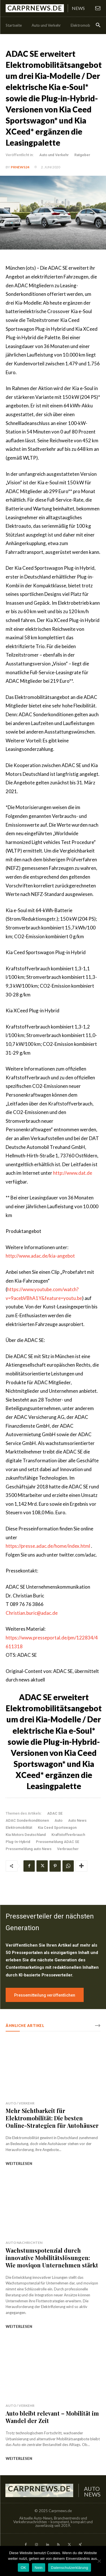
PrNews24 (20, 167)
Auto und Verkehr (54, 155)
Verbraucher (68, 1849)
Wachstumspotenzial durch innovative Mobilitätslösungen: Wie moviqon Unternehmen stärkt (52, 2257)
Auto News (77, 1820)
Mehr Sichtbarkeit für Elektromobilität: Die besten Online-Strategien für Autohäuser (52, 2118)
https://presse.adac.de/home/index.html (48, 1546)
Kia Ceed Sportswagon (57, 1827)
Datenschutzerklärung (69, 2567)
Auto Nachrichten (24, 2242)
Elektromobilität (19, 1827)
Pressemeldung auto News (28, 1849)
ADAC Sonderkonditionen (27, 1820)
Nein (39, 2567)
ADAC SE (54, 1813)
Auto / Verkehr (20, 2103)
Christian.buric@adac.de (32, 1613)
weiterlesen (19, 2163)
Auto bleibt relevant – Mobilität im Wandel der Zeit (52, 2416)
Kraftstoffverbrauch (68, 1834)
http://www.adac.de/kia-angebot (40, 1256)
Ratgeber (82, 155)
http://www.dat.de (72, 1173)
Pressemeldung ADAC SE (57, 1842)
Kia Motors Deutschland (26, 1834)
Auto (58, 1820)
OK (23, 2567)
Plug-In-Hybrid (18, 1842)
